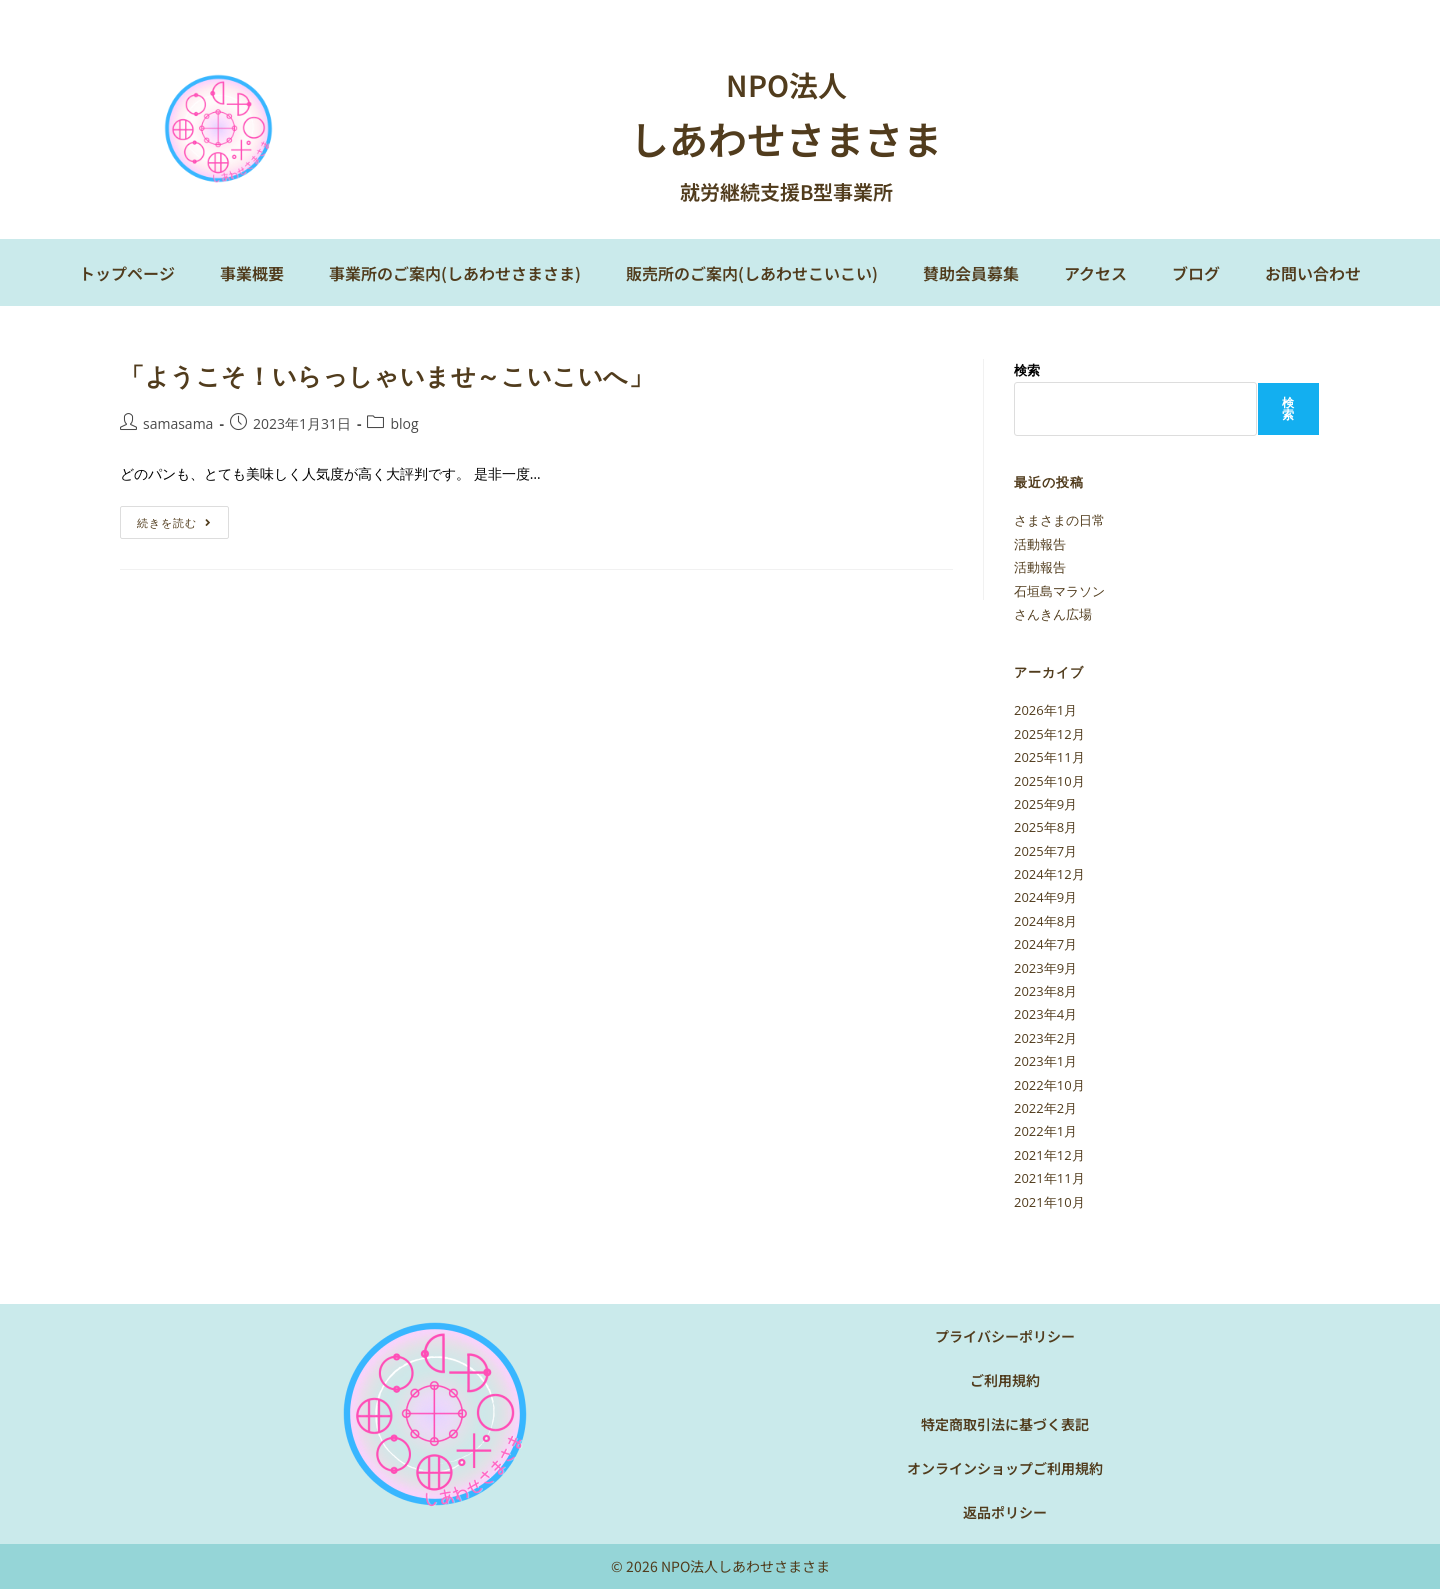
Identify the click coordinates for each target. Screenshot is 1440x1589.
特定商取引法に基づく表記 (1005, 1424)
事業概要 (252, 273)
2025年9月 (1045, 804)
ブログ (1196, 273)
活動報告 (1040, 544)
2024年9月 (1045, 897)
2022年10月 (1049, 1085)
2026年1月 (1045, 710)
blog (404, 423)
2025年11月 (1049, 757)
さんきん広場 (1053, 614)
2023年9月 (1045, 968)
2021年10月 (1049, 1202)
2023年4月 (1045, 1014)
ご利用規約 (1005, 1380)
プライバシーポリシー (1005, 1336)
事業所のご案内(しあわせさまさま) (455, 273)
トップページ (127, 273)
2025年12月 (1049, 734)
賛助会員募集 (971, 273)
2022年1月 (1045, 1131)
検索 (1027, 370)
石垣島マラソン (1059, 591)
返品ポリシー (1005, 1512)
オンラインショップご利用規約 (1005, 1468)
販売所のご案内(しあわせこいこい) (752, 273)
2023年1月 (1045, 1061)
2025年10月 (1049, 781)
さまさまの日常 (1059, 520)
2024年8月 (1045, 921)
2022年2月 (1045, 1108)
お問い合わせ (1313, 273)
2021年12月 (1049, 1155)
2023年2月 (1045, 1038)
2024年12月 (1049, 874)
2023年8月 (1045, 991)
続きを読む (181, 518)
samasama (178, 423)
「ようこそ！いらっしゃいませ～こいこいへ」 (387, 375)
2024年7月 (1045, 944)
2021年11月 (1049, 1178)
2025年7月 (1045, 851)
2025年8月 (1045, 827)
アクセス (1095, 273)
